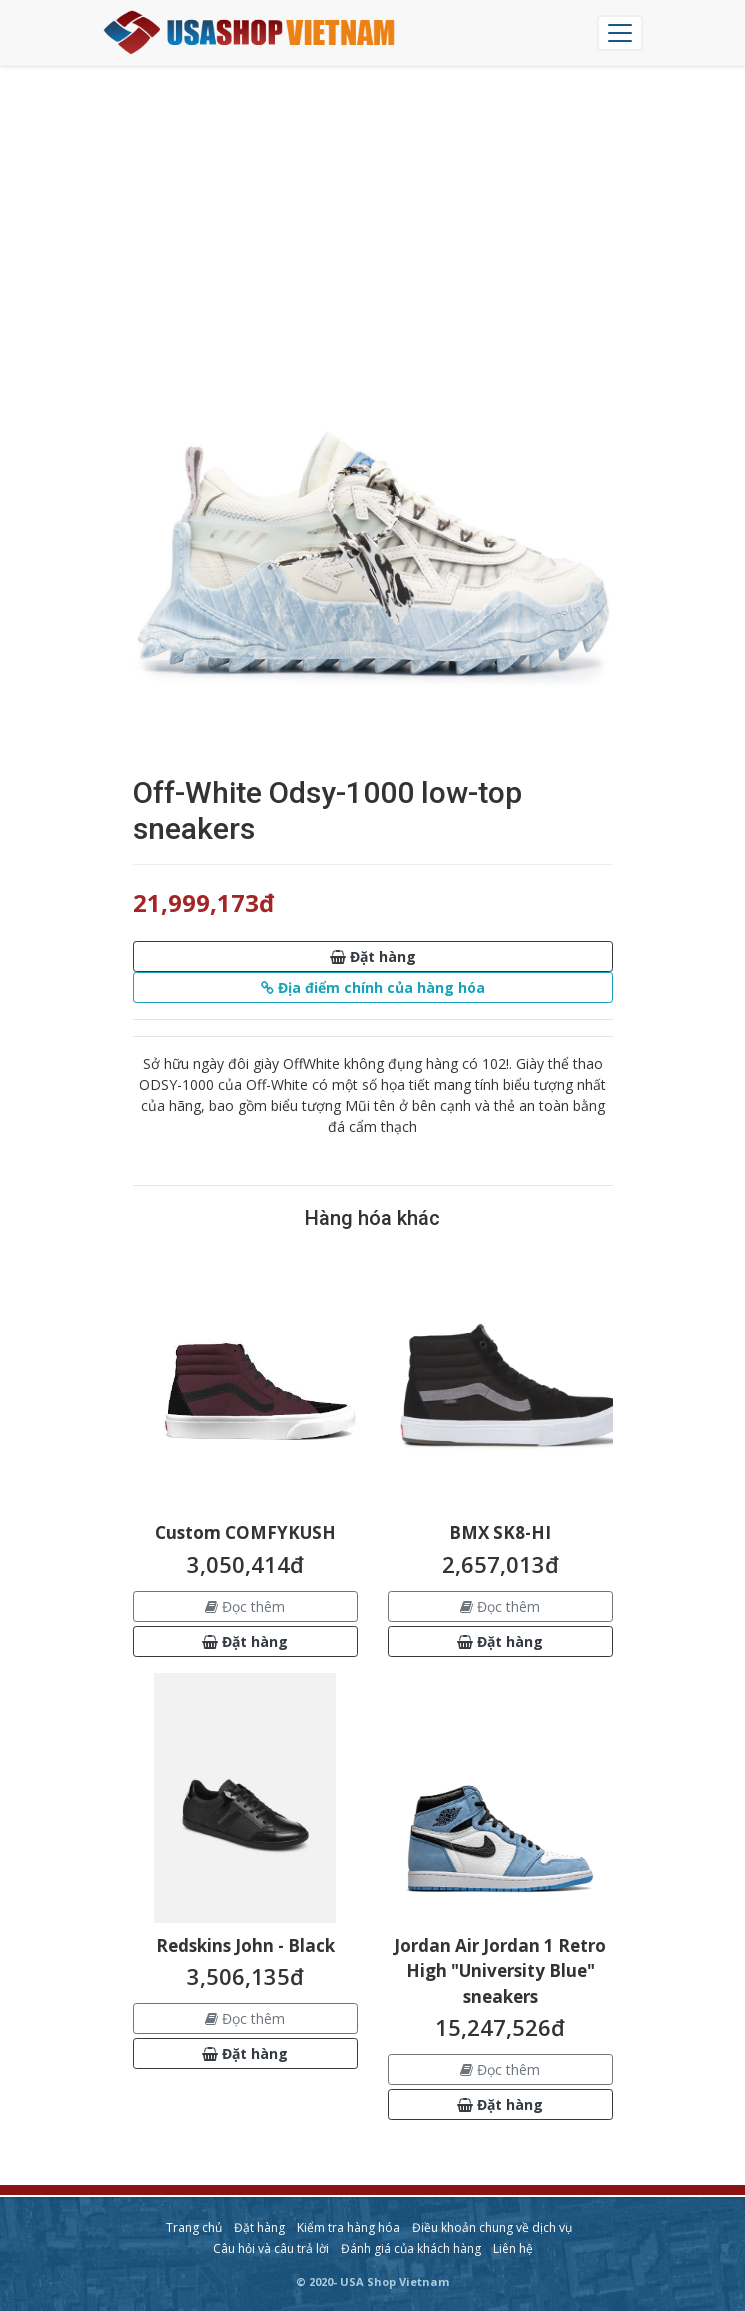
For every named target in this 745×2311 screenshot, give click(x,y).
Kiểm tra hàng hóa (348, 2227)
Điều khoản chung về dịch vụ (492, 2227)
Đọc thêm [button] (245, 1606)
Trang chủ (194, 2227)
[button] (373, 956)
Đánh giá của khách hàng (411, 2248)
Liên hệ (513, 2248)
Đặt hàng (259, 2227)
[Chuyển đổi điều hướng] (620, 33)
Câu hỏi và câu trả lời (271, 2248)
